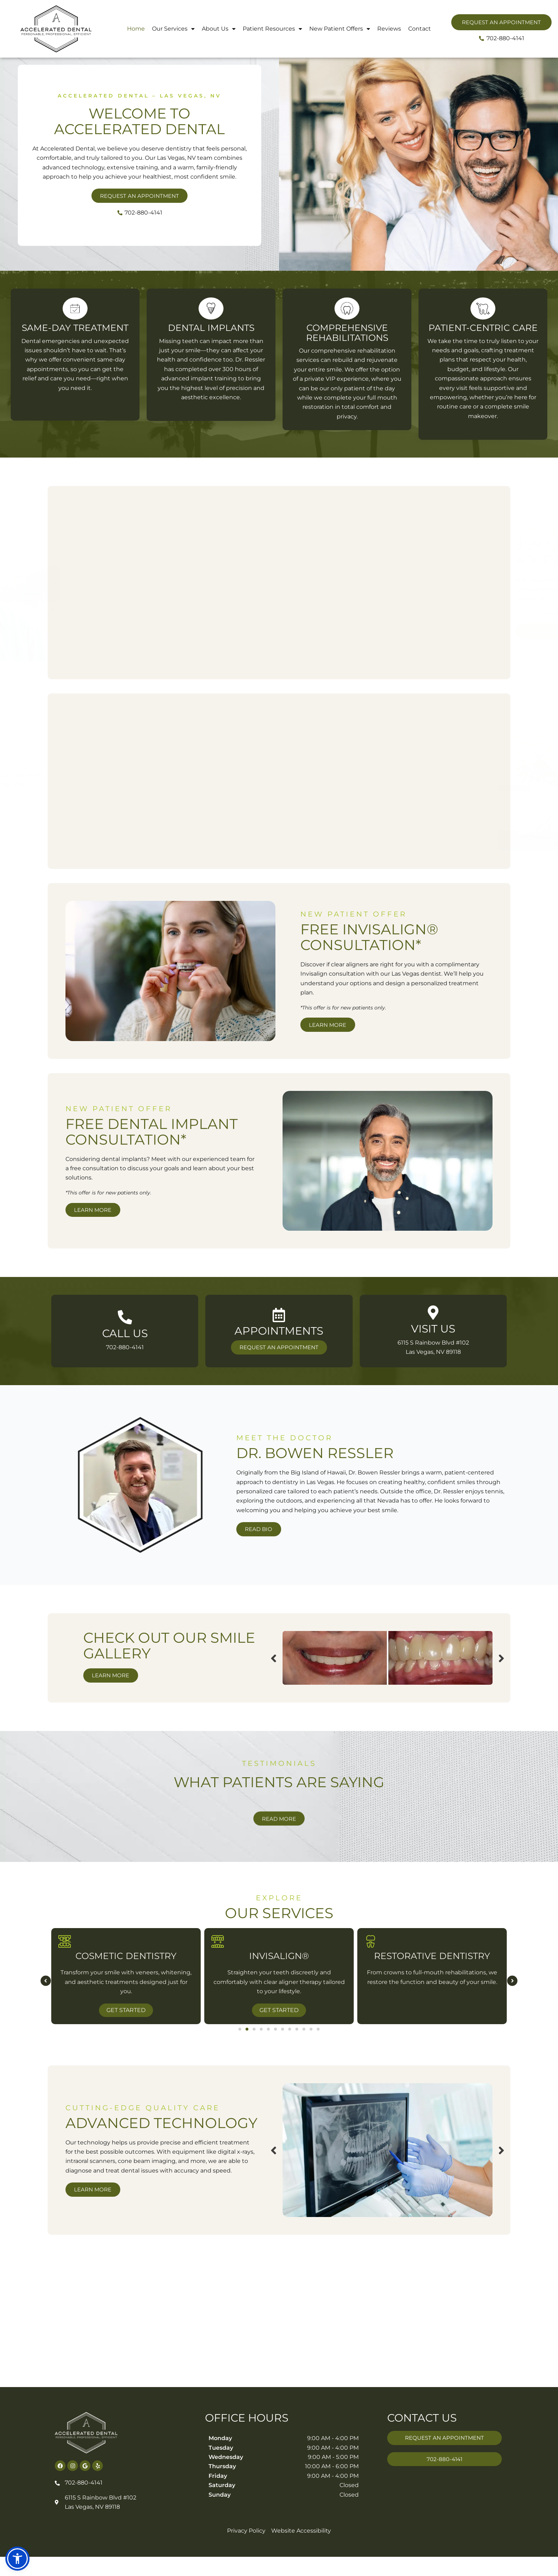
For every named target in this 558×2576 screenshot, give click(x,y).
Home (136, 28)
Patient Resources (272, 28)
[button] (43, 2056)
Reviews (389, 28)
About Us (219, 28)
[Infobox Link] (125, 1384)
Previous (178, 1676)
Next (406, 1676)
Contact (419, 28)
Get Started (279, 2086)
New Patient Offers (339, 28)
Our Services (173, 28)
